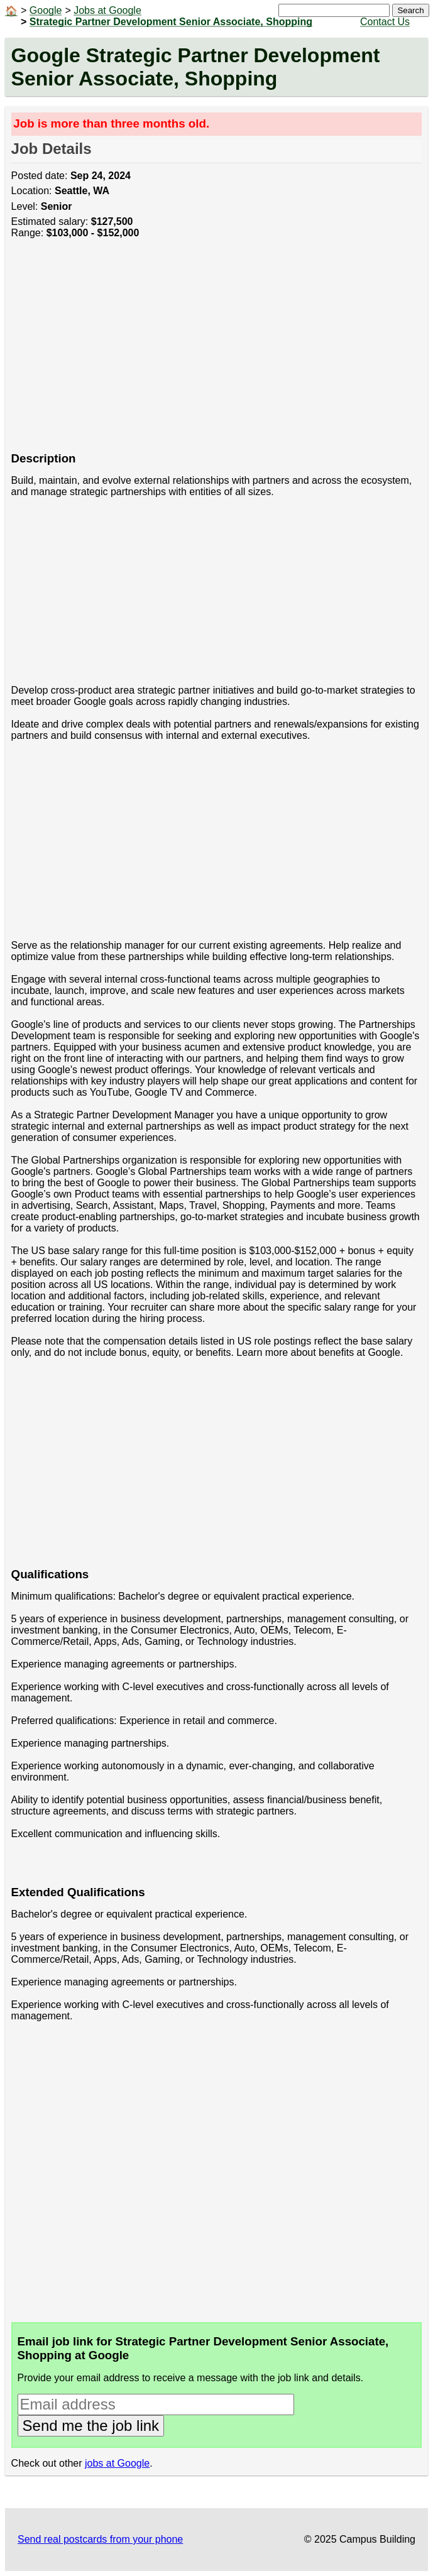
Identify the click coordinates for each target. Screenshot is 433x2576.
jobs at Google (117, 2463)
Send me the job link (91, 2425)
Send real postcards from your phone (100, 2539)
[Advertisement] (216, 352)
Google (46, 10)
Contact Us (385, 21)
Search (410, 10)
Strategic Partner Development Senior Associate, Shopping (171, 21)
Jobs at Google (107, 10)
